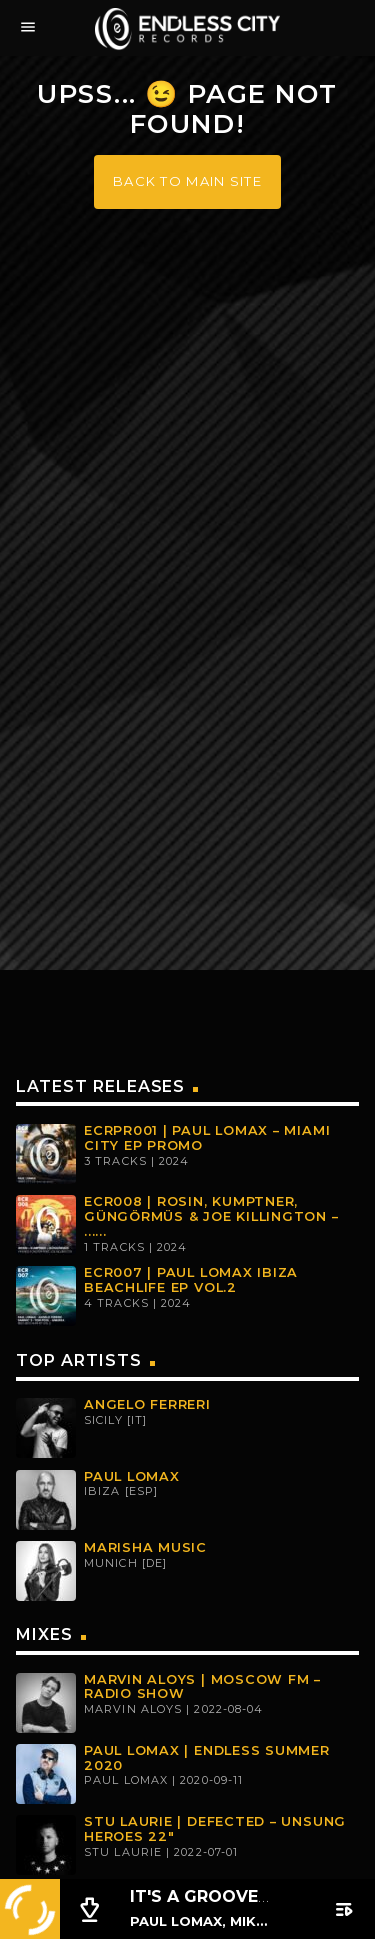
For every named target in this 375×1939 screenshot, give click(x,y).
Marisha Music (145, 1547)
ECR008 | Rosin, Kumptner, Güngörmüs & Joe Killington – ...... (211, 1216)
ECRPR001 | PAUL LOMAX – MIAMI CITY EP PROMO (207, 1138)
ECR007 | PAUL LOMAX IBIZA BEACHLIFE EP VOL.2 (191, 1280)
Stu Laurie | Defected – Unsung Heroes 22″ (215, 1829)
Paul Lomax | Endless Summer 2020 (207, 1758)
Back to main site (187, 181)
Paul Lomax (132, 1476)
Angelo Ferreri (147, 1404)
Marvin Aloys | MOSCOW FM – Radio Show (202, 1687)
